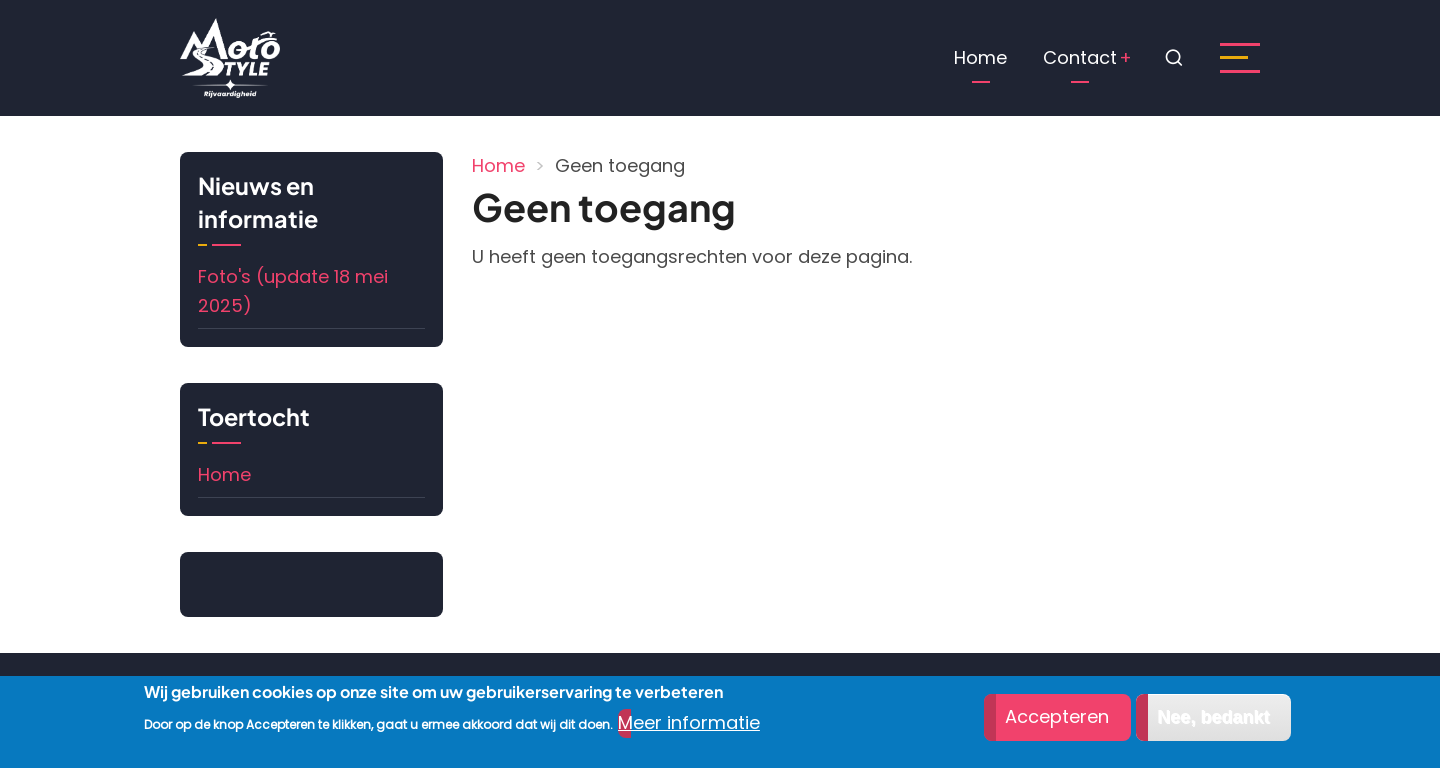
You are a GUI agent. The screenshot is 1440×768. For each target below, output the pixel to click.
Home (980, 57)
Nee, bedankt (1213, 719)
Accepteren (1057, 718)
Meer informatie (689, 723)
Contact (1080, 57)
